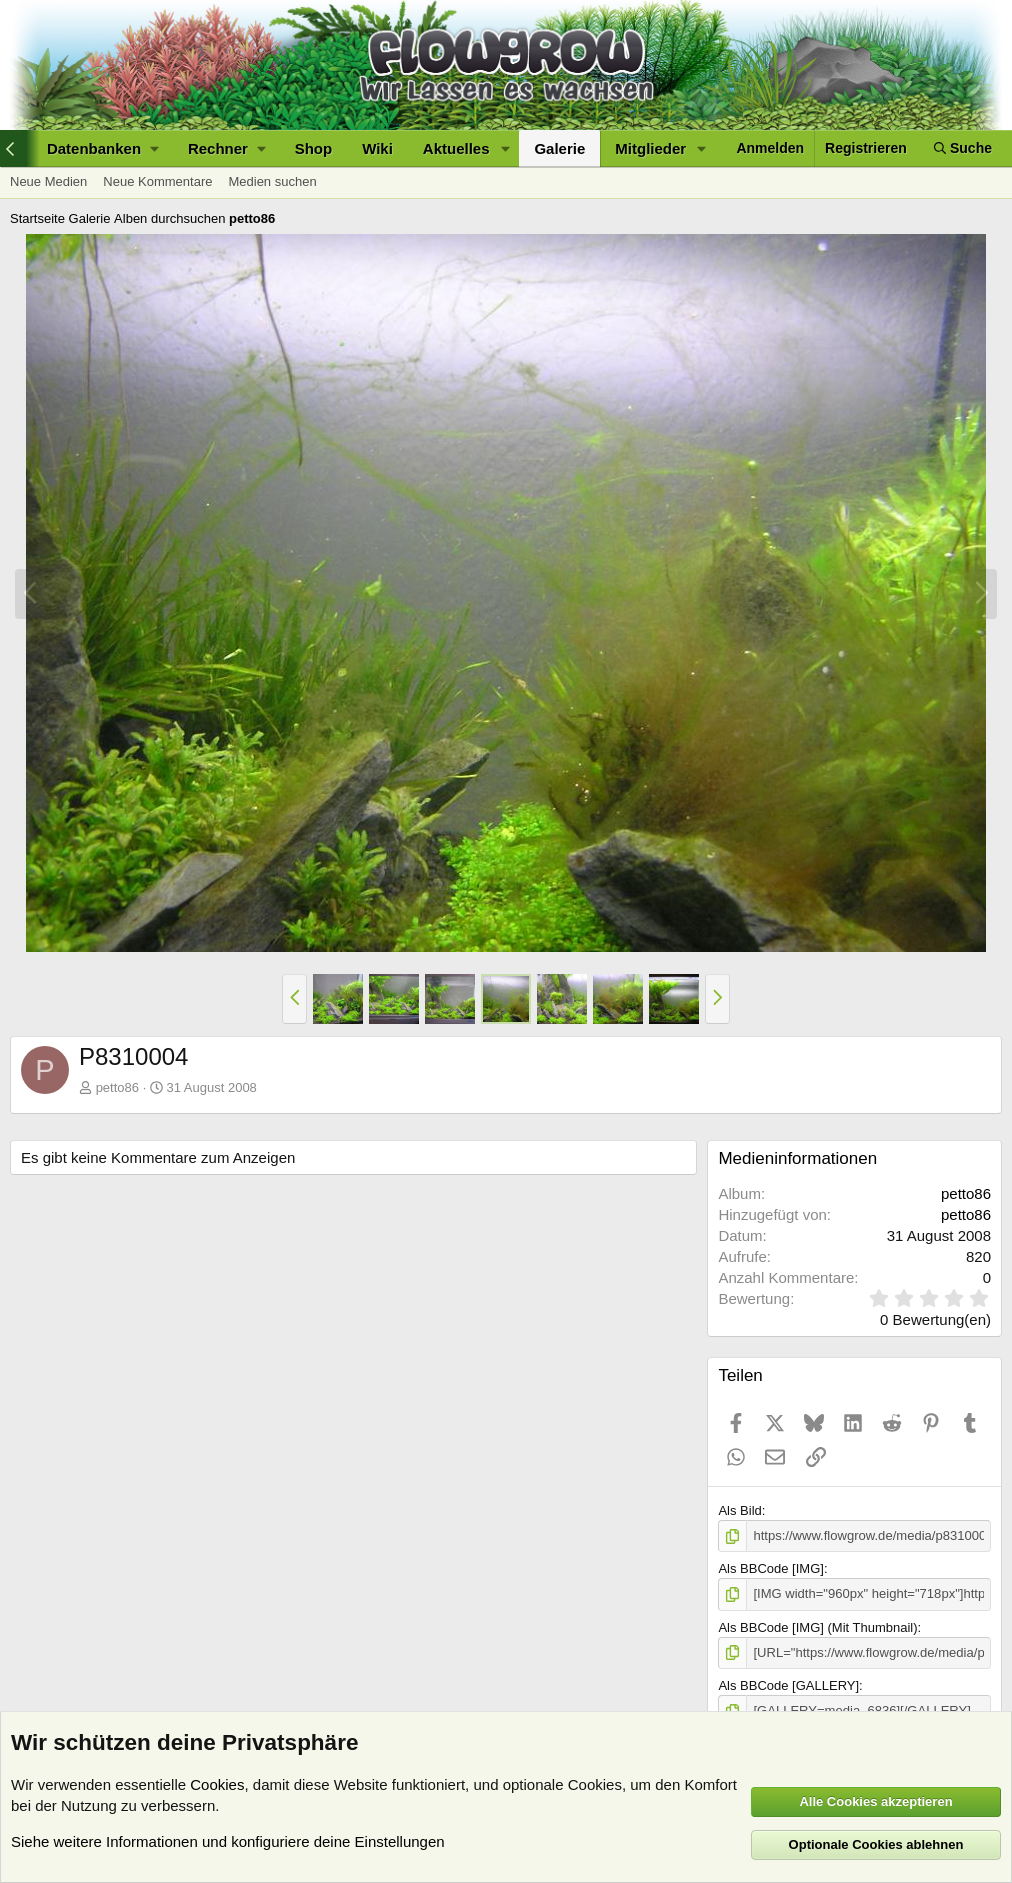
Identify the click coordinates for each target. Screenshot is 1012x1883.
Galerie (559, 148)
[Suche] (963, 148)
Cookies (217, 1784)
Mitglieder (650, 148)
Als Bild (739, 1510)
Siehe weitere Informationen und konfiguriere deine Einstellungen (228, 1841)
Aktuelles (456, 148)
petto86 (117, 1087)
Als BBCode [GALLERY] (788, 1685)
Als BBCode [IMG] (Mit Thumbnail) (817, 1627)
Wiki (377, 148)
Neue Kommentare (157, 181)
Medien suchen (272, 181)
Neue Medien (48, 181)
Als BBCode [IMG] (770, 1568)
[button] (102, 148)
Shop (314, 148)
